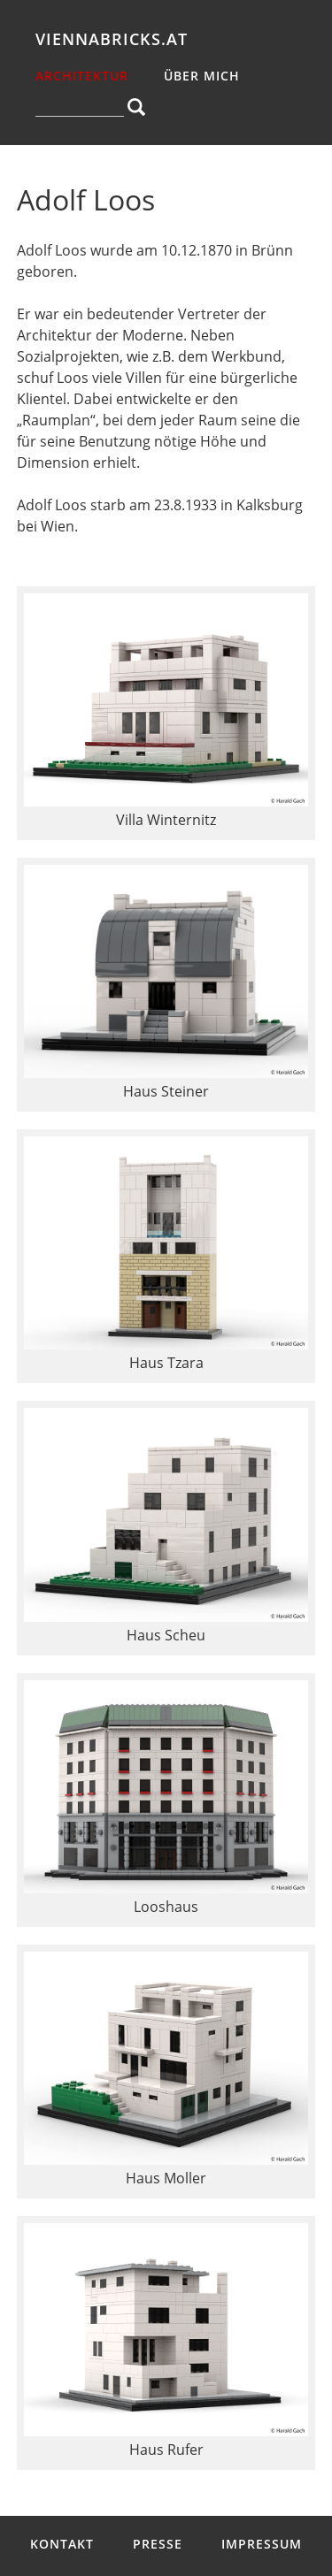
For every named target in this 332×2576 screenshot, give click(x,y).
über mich (202, 75)
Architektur (81, 75)
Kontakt (62, 2543)
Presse (157, 2543)
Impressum (261, 2543)
